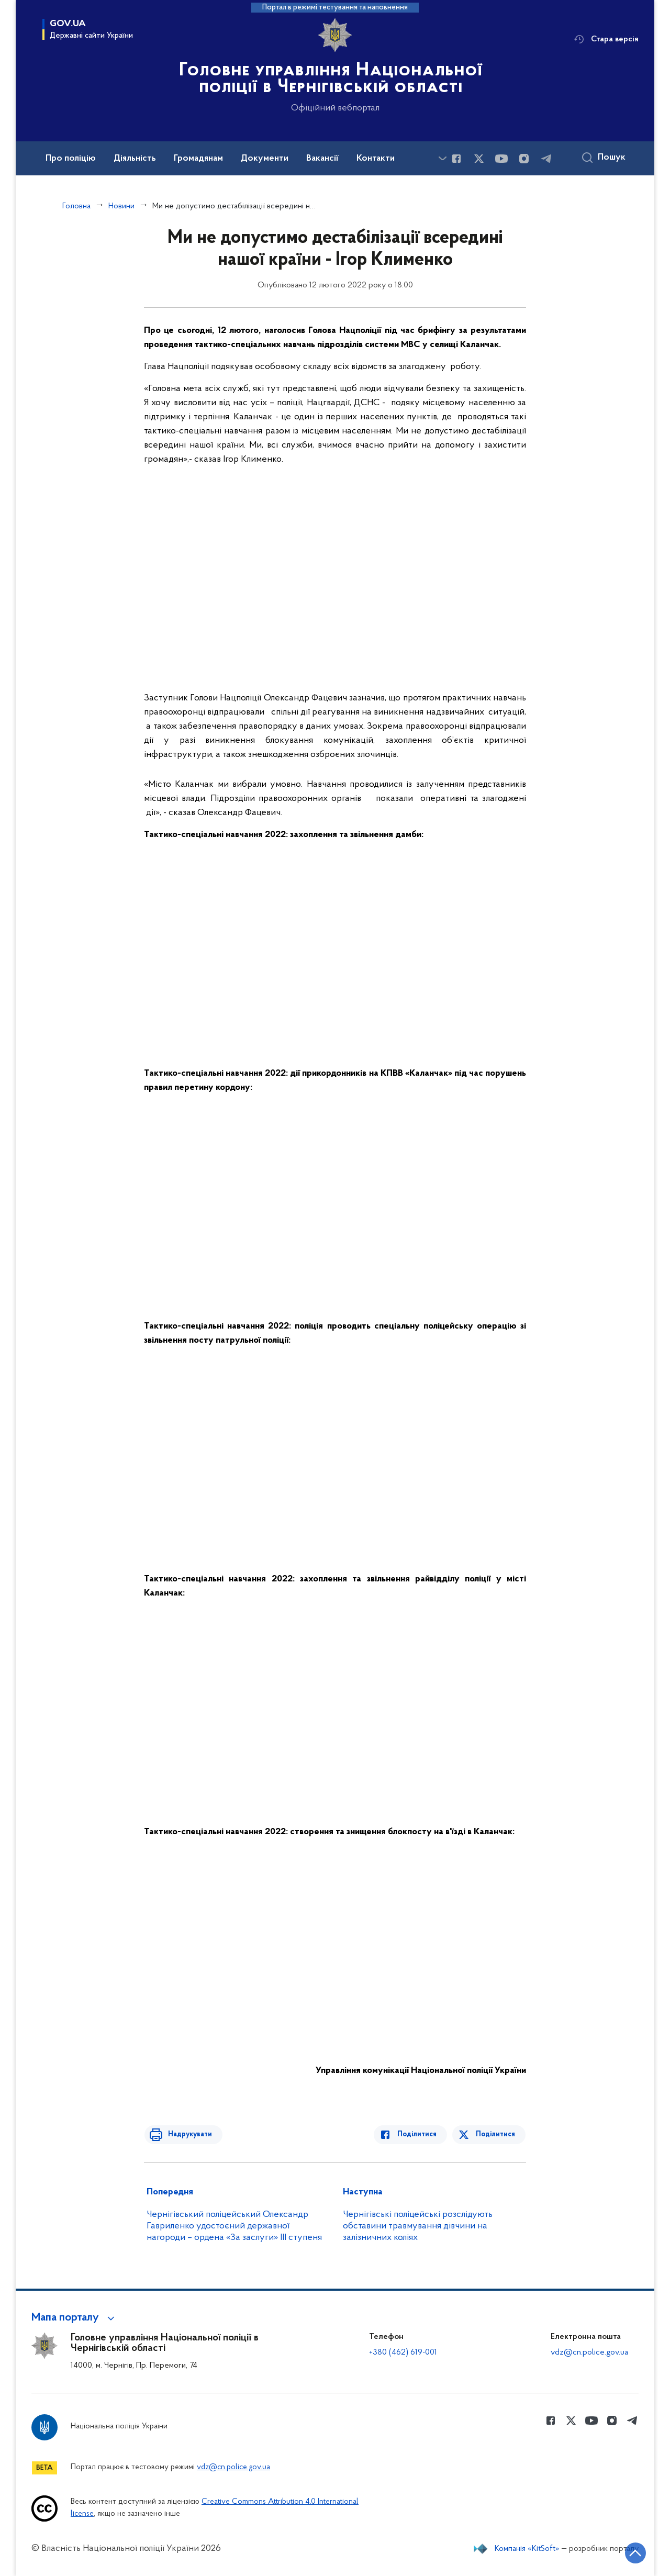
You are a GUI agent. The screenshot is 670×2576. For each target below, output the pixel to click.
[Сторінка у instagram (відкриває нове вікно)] (524, 158)
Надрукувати (187, 2134)
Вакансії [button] (322, 158)
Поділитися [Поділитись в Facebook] (420, 2134)
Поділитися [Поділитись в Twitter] (496, 2134)
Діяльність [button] (135, 158)
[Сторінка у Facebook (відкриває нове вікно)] (456, 158)
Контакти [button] (375, 158)
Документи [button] (264, 158)
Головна (76, 206)
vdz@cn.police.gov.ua (589, 2352)
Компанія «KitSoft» (527, 2549)
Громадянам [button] (198, 158)
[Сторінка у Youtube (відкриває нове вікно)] (501, 158)
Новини (121, 206)
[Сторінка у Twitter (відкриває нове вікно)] (479, 158)
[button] (74, 2318)
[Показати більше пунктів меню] (442, 158)
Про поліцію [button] (71, 158)
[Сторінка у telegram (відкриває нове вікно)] (546, 158)
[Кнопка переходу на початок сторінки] (630, 2552)
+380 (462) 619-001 (403, 2352)
